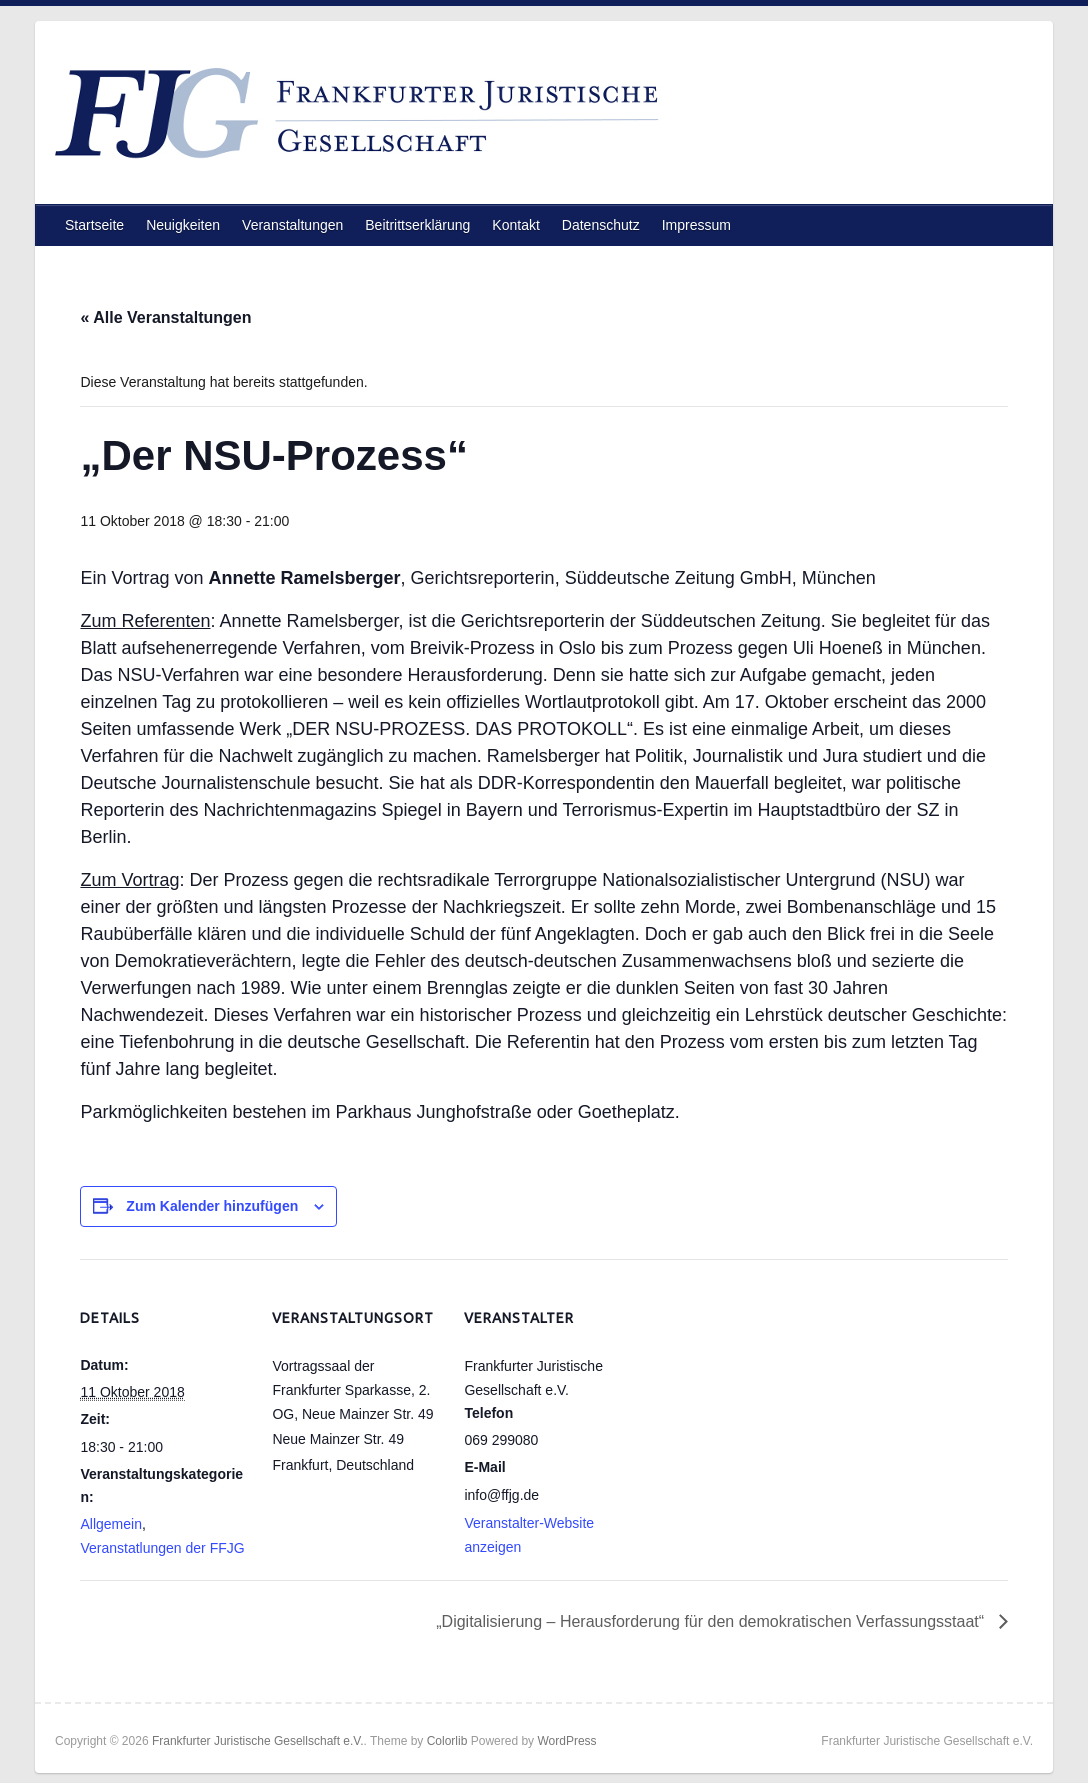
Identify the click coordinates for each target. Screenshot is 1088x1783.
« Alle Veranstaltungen (165, 317)
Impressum (696, 225)
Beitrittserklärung (417, 225)
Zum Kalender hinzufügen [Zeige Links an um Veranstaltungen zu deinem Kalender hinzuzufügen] (212, 1206)
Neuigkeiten (183, 225)
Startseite (94, 225)
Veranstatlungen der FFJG (162, 1548)
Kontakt (515, 225)
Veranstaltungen (292, 225)
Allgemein (110, 1524)
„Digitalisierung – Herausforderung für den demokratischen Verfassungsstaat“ (712, 1621)
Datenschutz (601, 225)
